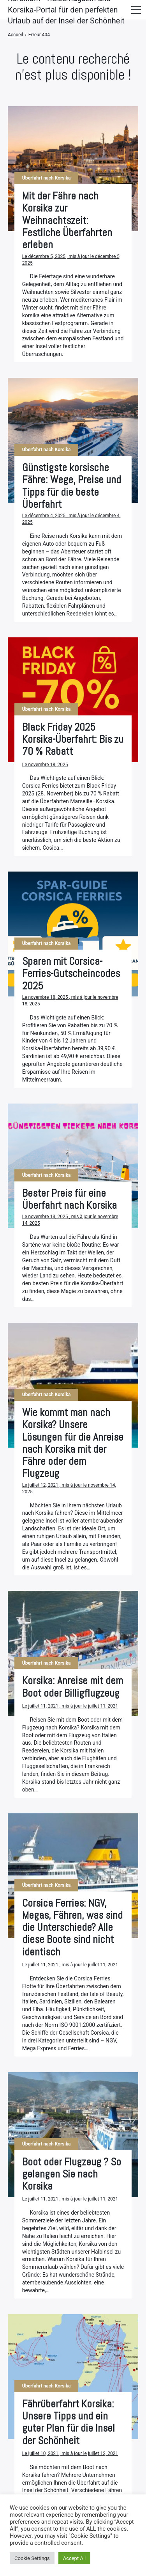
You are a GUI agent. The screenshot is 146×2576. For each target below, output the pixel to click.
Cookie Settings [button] (32, 2558)
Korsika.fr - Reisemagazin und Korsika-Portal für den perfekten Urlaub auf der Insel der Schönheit (66, 10)
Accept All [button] (74, 2558)
